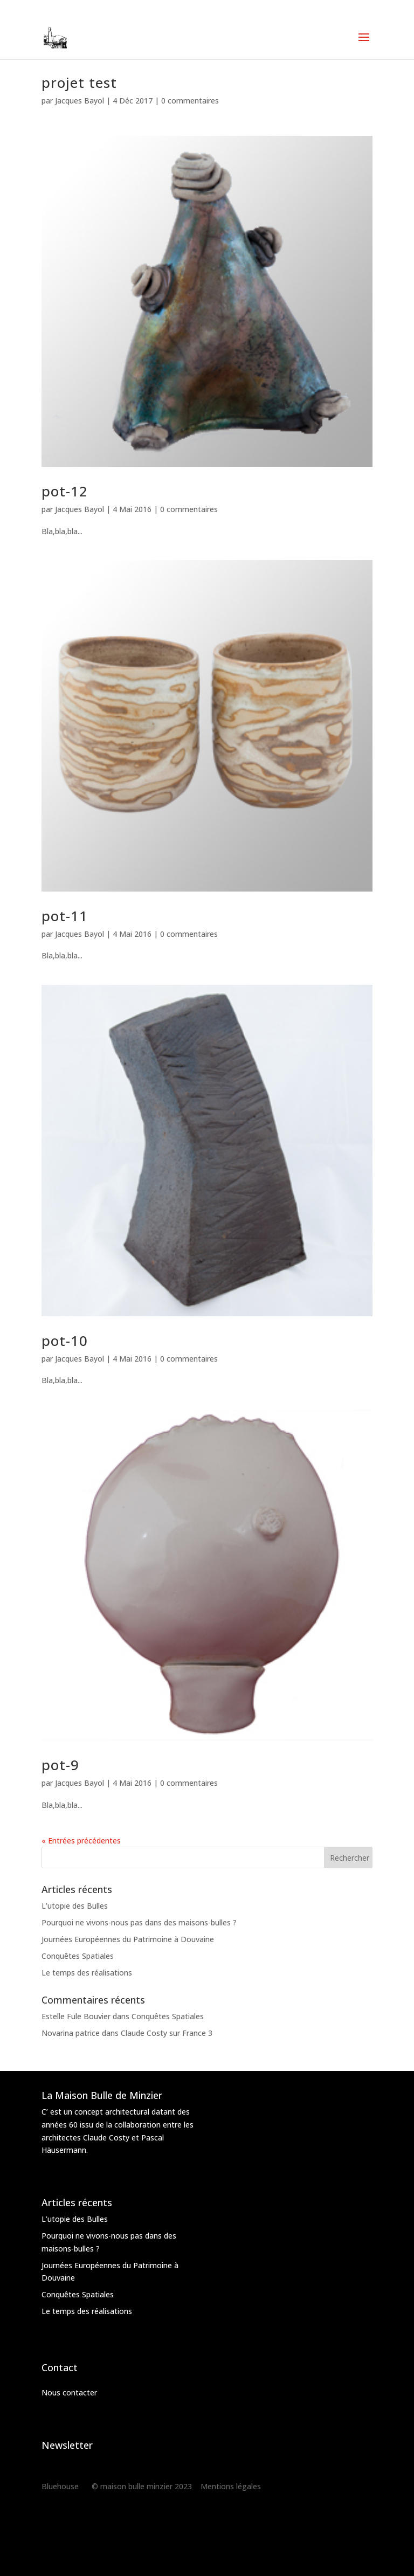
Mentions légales (231, 2486)
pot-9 (60, 1764)
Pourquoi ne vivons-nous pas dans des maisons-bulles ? (139, 1922)
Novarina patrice (71, 2033)
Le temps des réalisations (87, 1972)
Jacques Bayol (79, 100)
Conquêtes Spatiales (78, 1956)
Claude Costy (106, 2137)
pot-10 (65, 1340)
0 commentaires (190, 100)
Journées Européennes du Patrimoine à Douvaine (128, 1939)
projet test (79, 82)
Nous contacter (69, 2392)
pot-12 (65, 491)
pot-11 (65, 916)
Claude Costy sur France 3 (166, 2033)
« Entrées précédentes (81, 1840)
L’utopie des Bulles (75, 1906)
